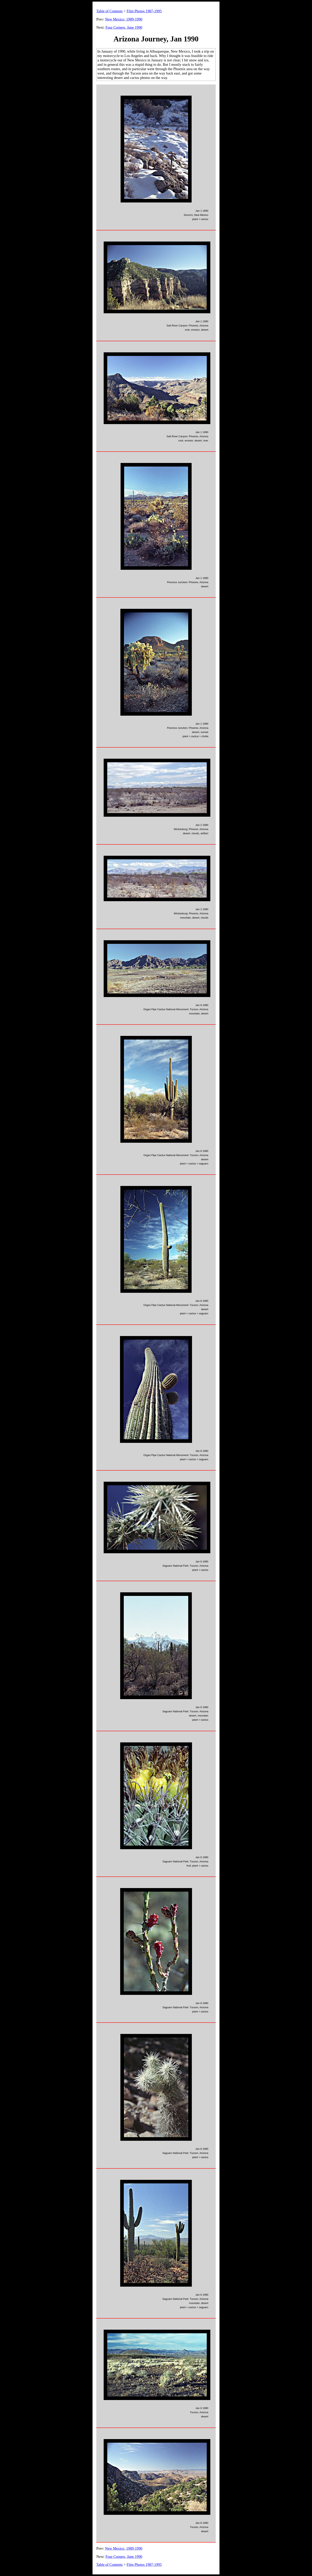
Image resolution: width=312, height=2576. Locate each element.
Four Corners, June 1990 (123, 27)
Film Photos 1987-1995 (144, 11)
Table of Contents (109, 11)
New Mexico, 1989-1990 (123, 19)
